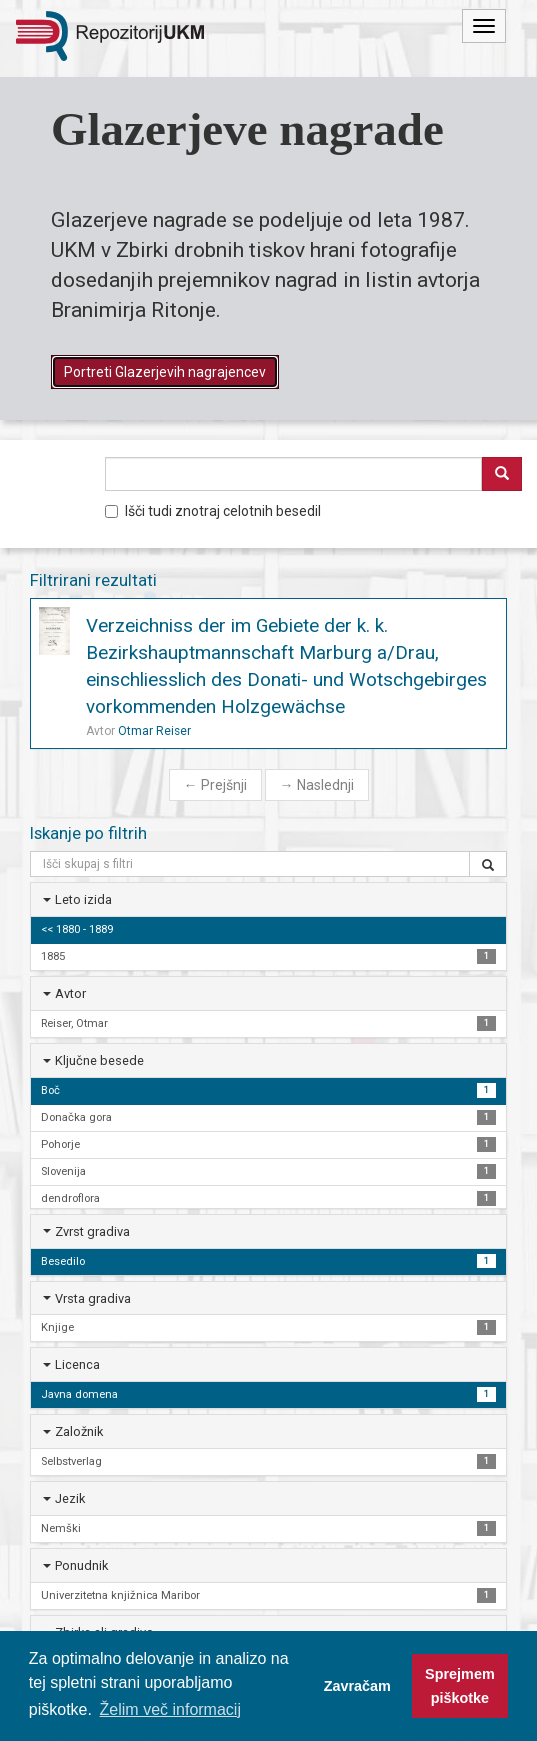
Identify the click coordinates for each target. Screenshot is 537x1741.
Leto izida (83, 899)
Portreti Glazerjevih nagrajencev (165, 372)
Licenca (77, 1364)
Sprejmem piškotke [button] (460, 1686)
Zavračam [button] (357, 1686)
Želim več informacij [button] (170, 1709)
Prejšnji (215, 785)
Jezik (70, 1498)
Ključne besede (99, 1060)
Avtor (70, 993)
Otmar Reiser (154, 731)
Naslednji (317, 785)
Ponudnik (81, 1565)
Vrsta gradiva (93, 1298)
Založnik (79, 1431)
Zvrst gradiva (92, 1231)
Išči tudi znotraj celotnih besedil (213, 511)
